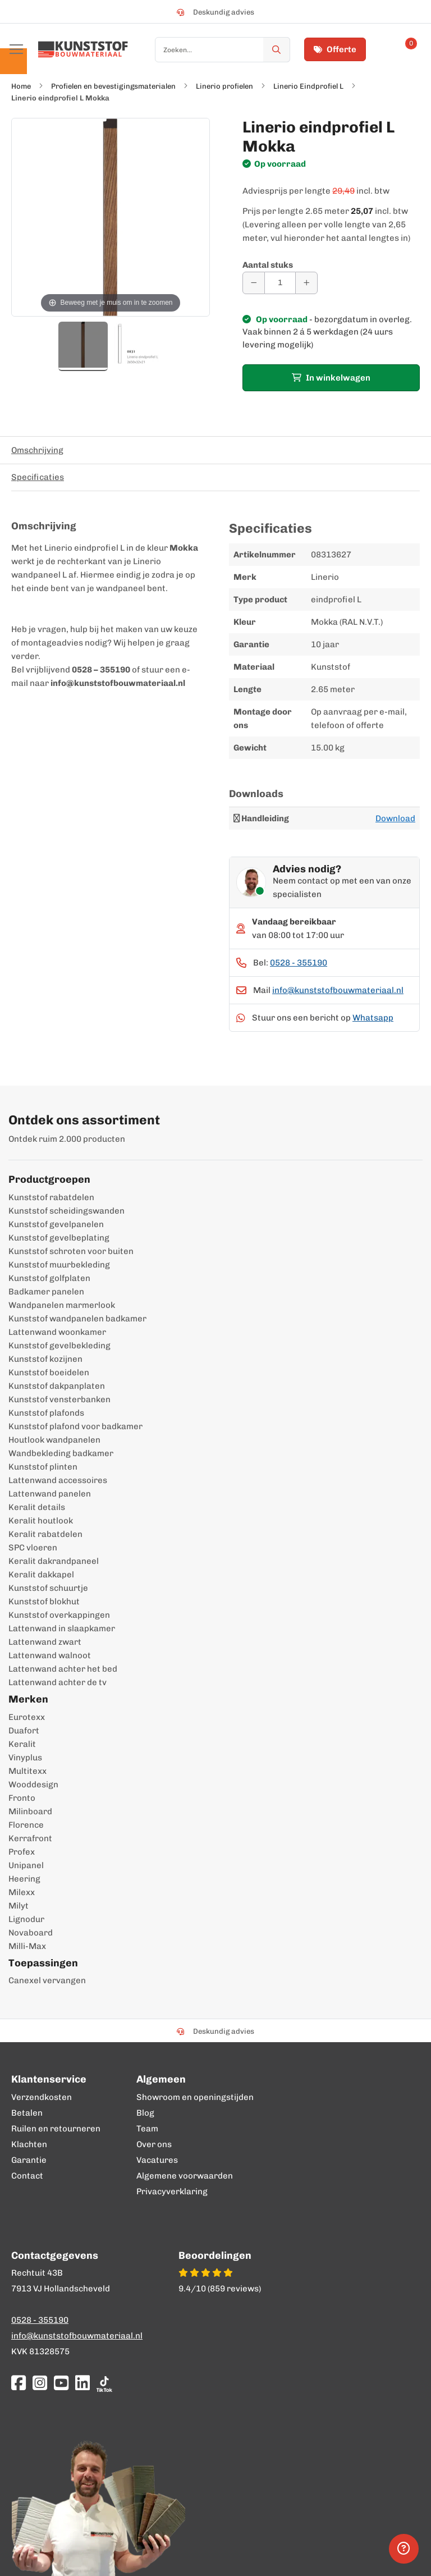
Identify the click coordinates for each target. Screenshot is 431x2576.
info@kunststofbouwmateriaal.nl (338, 990)
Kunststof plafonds (46, 1413)
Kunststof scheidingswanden (66, 1211)
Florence (26, 1825)
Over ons (154, 2144)
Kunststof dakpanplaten (56, 1386)
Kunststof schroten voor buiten (71, 1251)
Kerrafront (30, 1838)
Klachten (29, 2144)
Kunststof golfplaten (49, 1278)
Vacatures (157, 2160)
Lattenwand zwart (44, 1642)
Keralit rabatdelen (45, 1534)
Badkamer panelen (46, 1292)
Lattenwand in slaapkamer (61, 1628)
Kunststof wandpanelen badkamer (77, 1319)
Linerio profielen (224, 86)
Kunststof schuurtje (48, 1588)
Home (21, 86)
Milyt (18, 1906)
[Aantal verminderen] (253, 283)
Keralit (22, 1744)
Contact (27, 2176)
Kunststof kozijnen (45, 1359)
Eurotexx (26, 1717)
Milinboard (30, 1811)
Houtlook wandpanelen (54, 1440)
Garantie (29, 2160)
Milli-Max (27, 1946)
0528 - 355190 (298, 963)
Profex (21, 1852)
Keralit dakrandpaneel (53, 1561)
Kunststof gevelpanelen (56, 1224)
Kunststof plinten (42, 1467)
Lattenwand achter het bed (62, 1669)
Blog (145, 2113)
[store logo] (83, 49)
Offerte (335, 49)
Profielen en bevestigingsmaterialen (113, 86)
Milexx (21, 1892)
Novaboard (30, 1933)
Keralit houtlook (40, 1521)
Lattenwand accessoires (57, 1480)
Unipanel (26, 1865)
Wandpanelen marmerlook (61, 1305)
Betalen (27, 2113)
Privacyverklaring (172, 2191)
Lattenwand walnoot (49, 1655)
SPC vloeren (32, 1548)
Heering (24, 1879)
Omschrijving (37, 450)
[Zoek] (276, 49)
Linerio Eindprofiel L (308, 86)
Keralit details (36, 1507)
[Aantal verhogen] (306, 283)
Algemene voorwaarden (184, 2176)
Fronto (21, 1798)
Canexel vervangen (47, 1980)
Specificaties (37, 477)
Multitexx (27, 1771)
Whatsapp (372, 1018)
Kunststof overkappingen (59, 1615)
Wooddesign (33, 1784)
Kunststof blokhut (44, 1601)
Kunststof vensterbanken (59, 1399)
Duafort (23, 1731)
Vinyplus (25, 1758)
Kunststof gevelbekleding (59, 1345)
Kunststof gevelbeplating (58, 1238)
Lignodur (26, 1919)
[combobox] (222, 49)
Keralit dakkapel (41, 1575)
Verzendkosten (41, 2097)
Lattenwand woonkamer (57, 1332)
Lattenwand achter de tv (57, 1682)
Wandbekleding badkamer (60, 1453)
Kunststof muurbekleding (59, 1265)
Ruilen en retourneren (55, 2129)
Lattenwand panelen (49, 1494)
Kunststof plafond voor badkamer (75, 1426)
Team (147, 2129)
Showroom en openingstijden (195, 2097)
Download (395, 818)
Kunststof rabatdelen (51, 1197)
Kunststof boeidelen (48, 1372)
